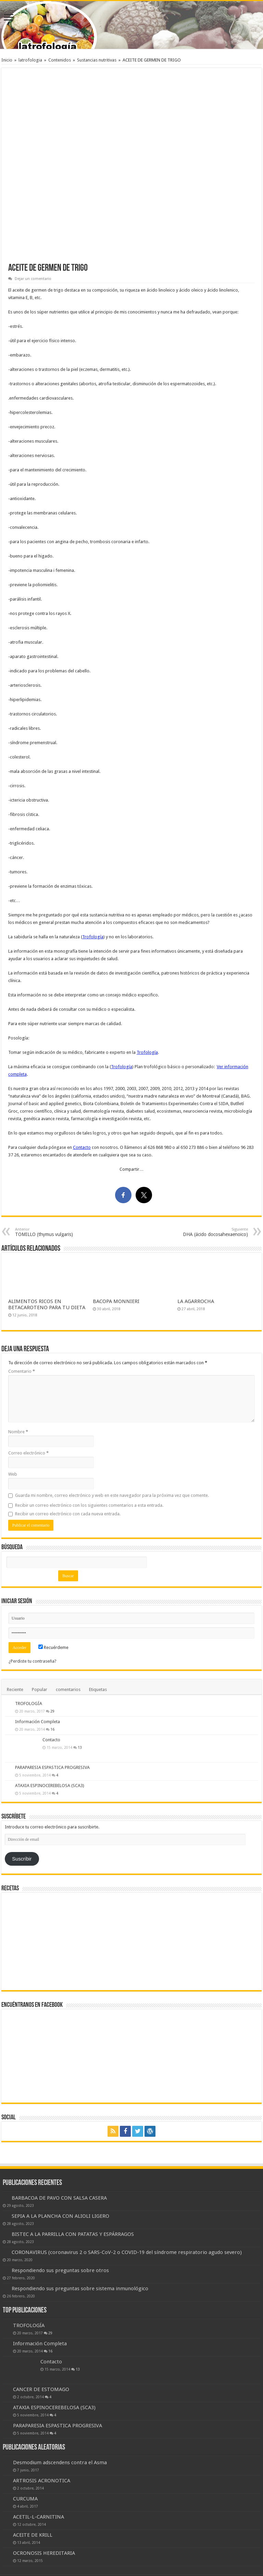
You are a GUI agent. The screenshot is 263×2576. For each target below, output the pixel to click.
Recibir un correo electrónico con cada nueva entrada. (68, 1513)
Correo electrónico (28, 1452)
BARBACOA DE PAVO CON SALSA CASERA (59, 2198)
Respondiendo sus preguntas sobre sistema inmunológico (80, 2288)
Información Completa (37, 1721)
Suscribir (22, 1859)
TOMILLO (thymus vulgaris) (50, 1232)
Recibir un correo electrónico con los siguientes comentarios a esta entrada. (89, 1505)
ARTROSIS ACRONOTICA (41, 2481)
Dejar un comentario (33, 279)
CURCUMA (25, 2499)
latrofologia (30, 60)
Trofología (92, 936)
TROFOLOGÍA (28, 1703)
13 (80, 1747)
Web (12, 1474)
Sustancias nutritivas (96, 60)
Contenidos (59, 60)
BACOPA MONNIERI (116, 1301)
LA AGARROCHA (195, 1301)
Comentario (21, 1371)
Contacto (82, 1147)
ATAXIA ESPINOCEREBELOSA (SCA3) (49, 1785)
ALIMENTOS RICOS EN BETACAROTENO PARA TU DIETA (46, 1304)
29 (52, 1711)
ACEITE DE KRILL (32, 2535)
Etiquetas (98, 1689)
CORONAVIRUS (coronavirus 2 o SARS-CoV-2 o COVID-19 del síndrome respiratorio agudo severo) (127, 2252)
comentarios (68, 1689)
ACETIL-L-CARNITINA (38, 2517)
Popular (39, 1689)
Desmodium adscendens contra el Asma (60, 2462)
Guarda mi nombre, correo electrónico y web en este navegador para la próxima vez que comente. (112, 1495)
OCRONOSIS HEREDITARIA (44, 2553)
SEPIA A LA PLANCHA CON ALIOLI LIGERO (60, 2216)
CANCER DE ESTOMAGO (41, 2389)
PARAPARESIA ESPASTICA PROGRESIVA (52, 1767)
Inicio (6, 60)
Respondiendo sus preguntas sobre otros (60, 2270)
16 (52, 1729)
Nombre (18, 1431)
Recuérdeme (53, 1647)
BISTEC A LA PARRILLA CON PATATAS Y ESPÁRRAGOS (73, 2234)
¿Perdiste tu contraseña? (33, 1661)
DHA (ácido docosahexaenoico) (213, 1232)
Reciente (15, 1689)
